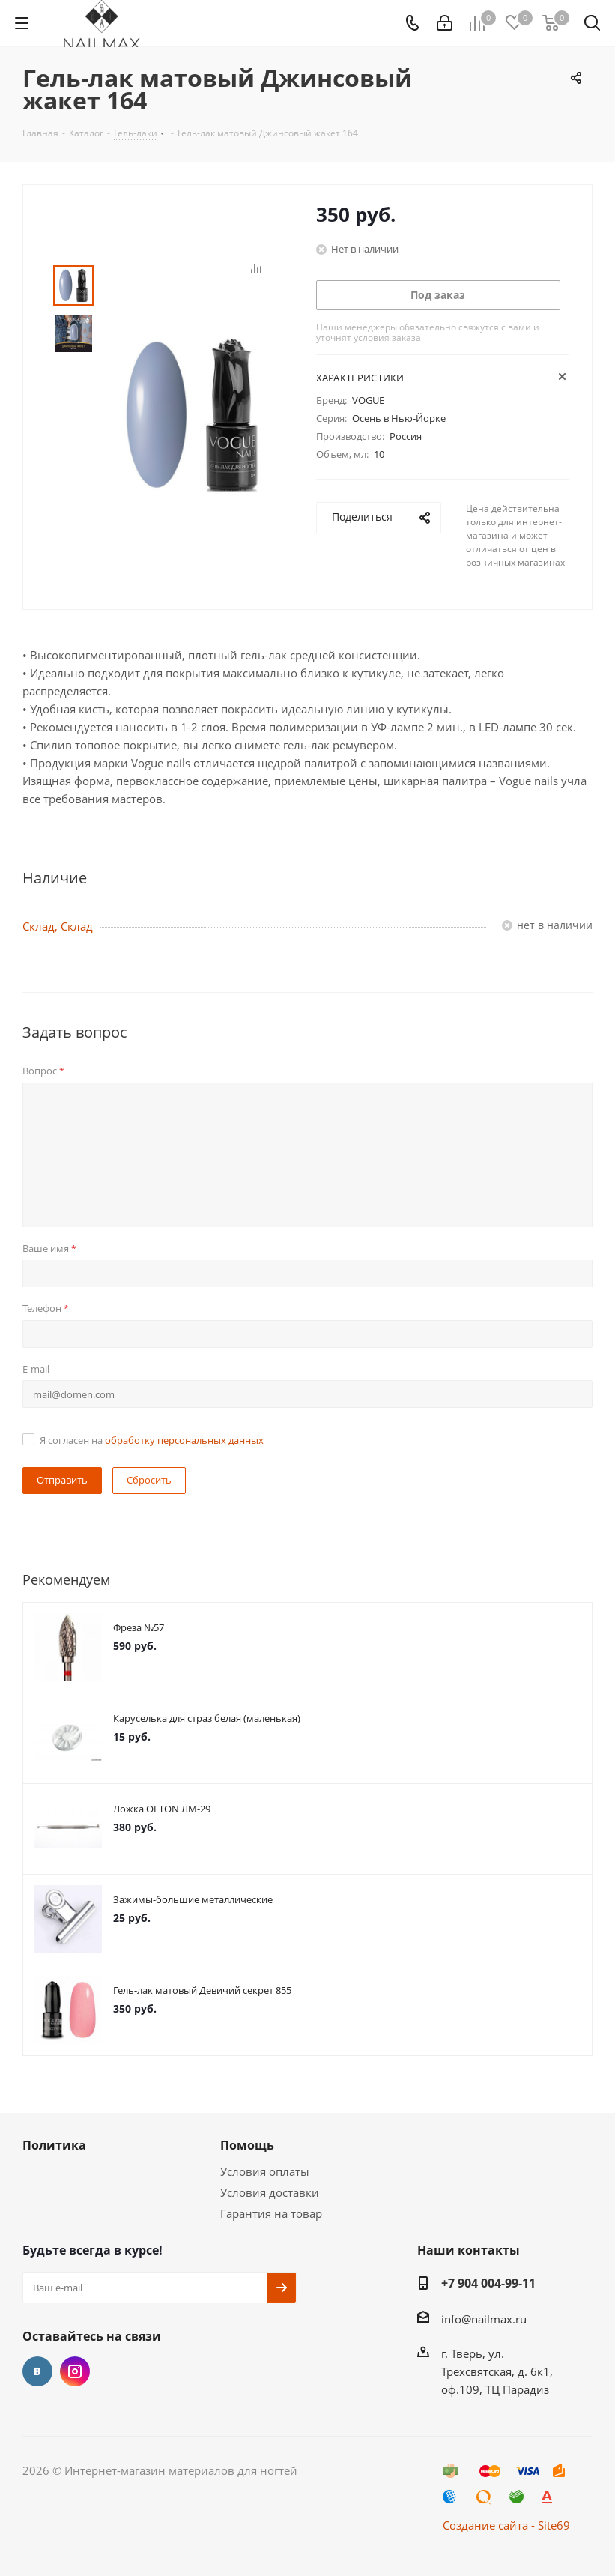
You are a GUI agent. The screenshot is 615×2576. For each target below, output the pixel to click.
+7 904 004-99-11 (488, 2283)
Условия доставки (269, 2192)
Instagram (75, 2371)
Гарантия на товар (271, 2213)
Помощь (247, 2145)
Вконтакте (37, 2371)
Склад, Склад (57, 926)
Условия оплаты (264, 2171)
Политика (54, 2145)
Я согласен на (152, 1440)
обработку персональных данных (184, 1440)
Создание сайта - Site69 (506, 2525)
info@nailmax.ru (484, 2319)
